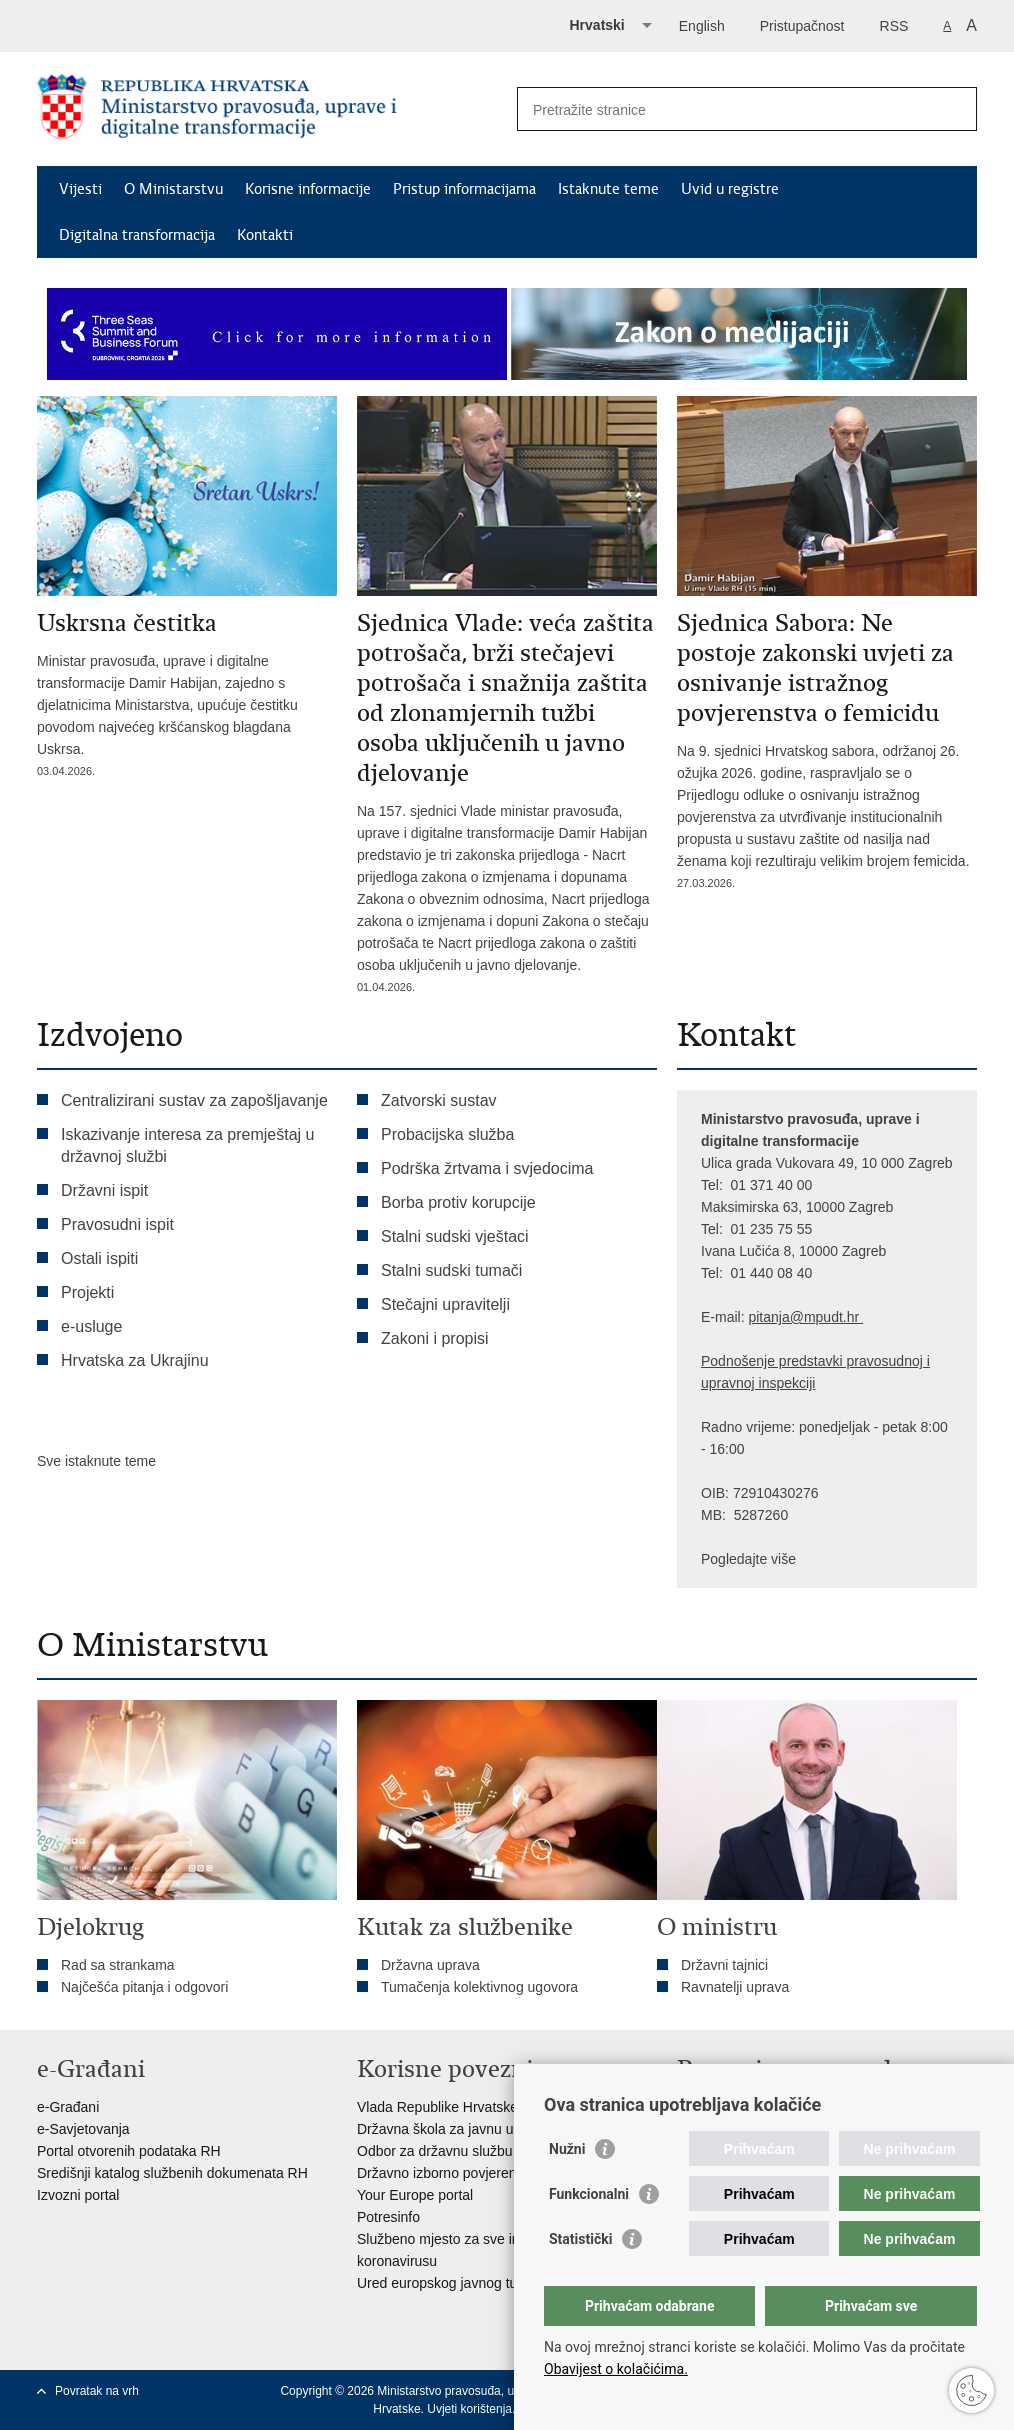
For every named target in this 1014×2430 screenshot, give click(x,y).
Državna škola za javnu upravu (452, 2129)
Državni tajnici (724, 1965)
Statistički (580, 2239)
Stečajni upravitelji (445, 1304)
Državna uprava (430, 1965)
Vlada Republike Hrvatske (437, 2107)
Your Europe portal (415, 2195)
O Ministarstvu (173, 189)
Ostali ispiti (99, 1258)
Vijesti (80, 189)
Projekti (87, 1292)
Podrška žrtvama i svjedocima (487, 1168)
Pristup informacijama (464, 189)
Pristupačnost (802, 26)
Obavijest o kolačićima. (616, 2369)
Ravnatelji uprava (735, 1987)
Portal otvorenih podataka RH (129, 2151)
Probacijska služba (447, 1134)
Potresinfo (388, 2217)
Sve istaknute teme (96, 1461)
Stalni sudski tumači (451, 1270)
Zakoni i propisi (435, 1338)
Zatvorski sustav (439, 1100)
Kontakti (265, 235)
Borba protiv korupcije (458, 1202)
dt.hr (845, 1317)
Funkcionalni (589, 2194)
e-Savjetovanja (83, 2129)
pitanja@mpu (789, 1317)
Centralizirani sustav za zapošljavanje (194, 1100)
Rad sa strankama (118, 1965)
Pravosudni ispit (117, 1224)
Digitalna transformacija (137, 235)
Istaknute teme (608, 189)
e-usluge (91, 1326)
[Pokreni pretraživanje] (954, 109)
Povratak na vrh (97, 2391)
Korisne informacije (308, 189)
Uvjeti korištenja (469, 2409)
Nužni (567, 2149)
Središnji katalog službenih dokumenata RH (172, 2173)
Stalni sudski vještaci (457, 1236)
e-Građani (68, 2107)
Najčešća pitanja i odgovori (144, 1987)
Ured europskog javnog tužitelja (455, 2283)
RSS (894, 26)
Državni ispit (104, 1190)
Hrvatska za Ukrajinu (135, 1360)
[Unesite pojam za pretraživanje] (725, 109)
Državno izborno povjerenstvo (449, 2173)
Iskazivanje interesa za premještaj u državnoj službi (187, 1145)
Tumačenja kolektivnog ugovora (479, 1987)
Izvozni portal (78, 2195)
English (702, 26)
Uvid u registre (730, 189)
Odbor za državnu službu (435, 2151)
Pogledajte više (748, 1559)
